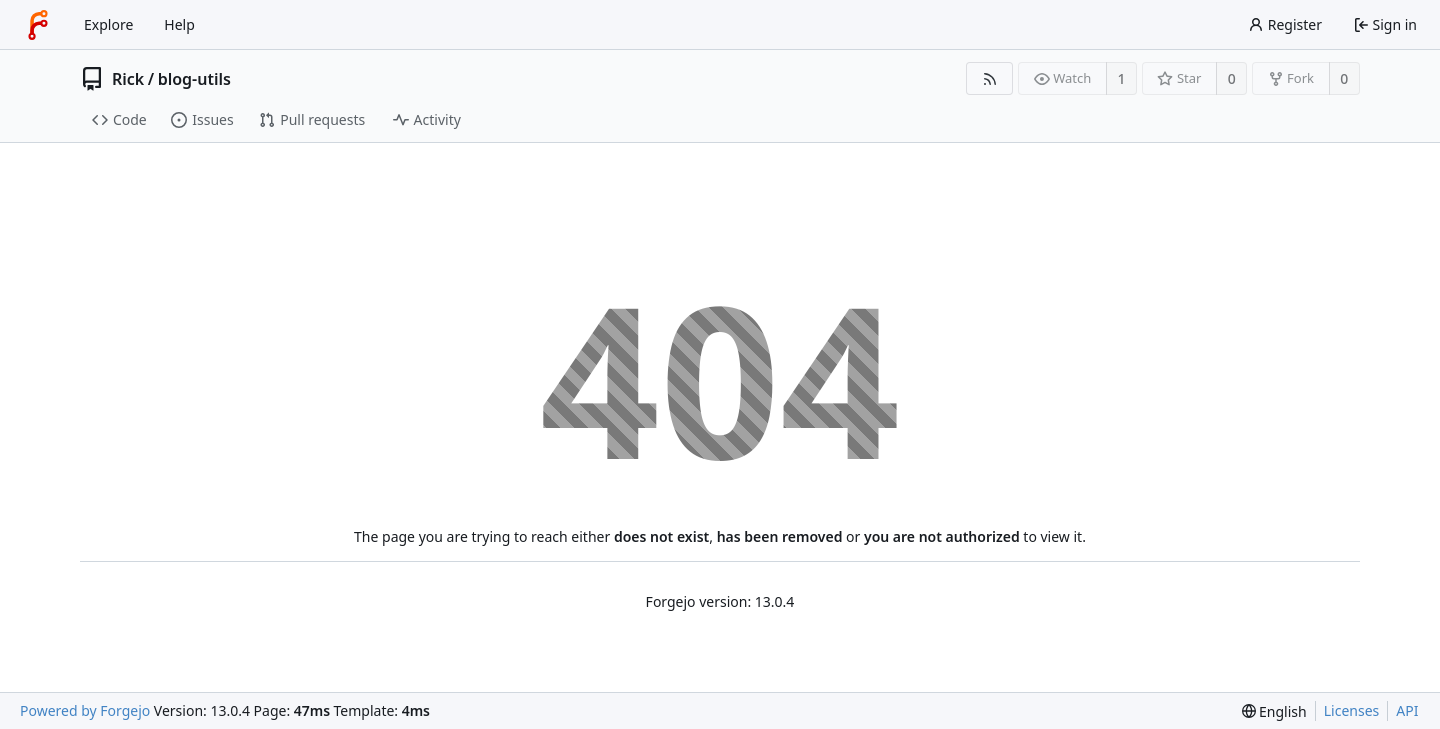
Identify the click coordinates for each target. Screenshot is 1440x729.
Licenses (1352, 710)
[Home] (38, 25)
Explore (108, 24)
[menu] (1274, 711)
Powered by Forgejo (85, 710)
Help (179, 24)
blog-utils (194, 79)
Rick (128, 79)
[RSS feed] (989, 78)
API (1407, 710)
